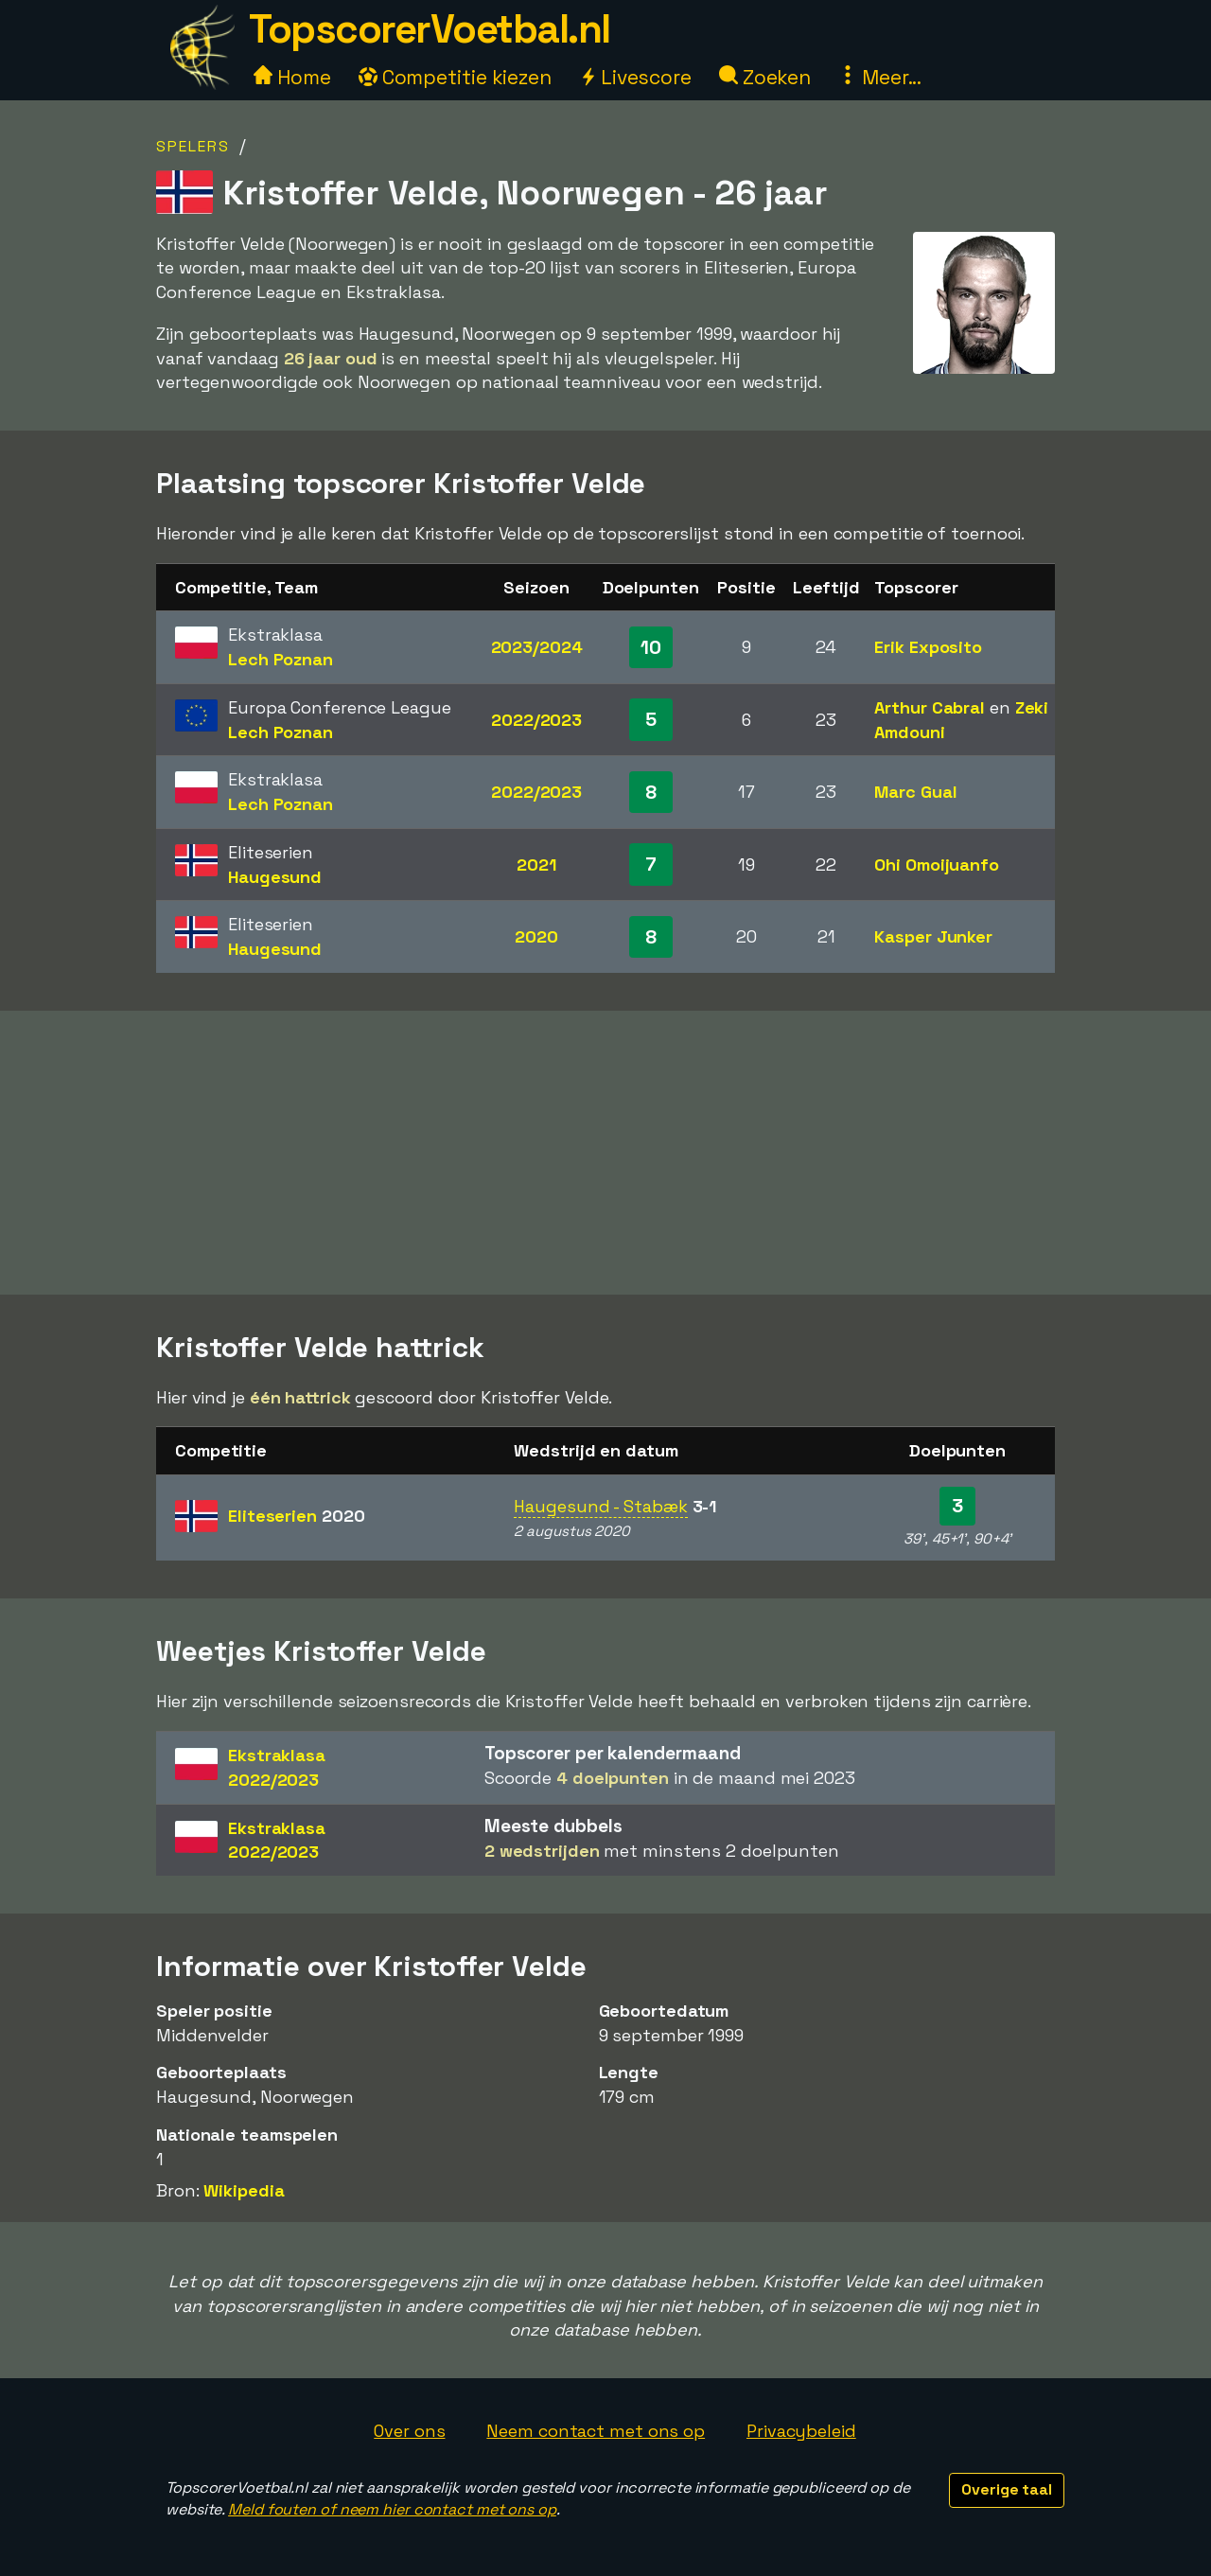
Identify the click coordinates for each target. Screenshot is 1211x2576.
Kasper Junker (933, 936)
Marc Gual (915, 792)
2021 (536, 864)
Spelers (193, 146)
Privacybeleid (801, 2431)
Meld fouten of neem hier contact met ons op (392, 2509)
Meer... (879, 77)
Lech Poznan (280, 659)
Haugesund (275, 877)
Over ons (409, 2431)
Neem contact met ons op (595, 2431)
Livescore (635, 77)
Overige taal (1006, 2489)
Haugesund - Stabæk (600, 1506)
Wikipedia (243, 2190)
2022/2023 (536, 720)
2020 (536, 936)
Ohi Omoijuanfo (936, 864)
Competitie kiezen (455, 77)
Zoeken (765, 77)
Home (292, 77)
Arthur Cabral (929, 707)
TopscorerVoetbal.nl (429, 29)
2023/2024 (537, 647)
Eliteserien (296, 1515)
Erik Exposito (928, 647)
